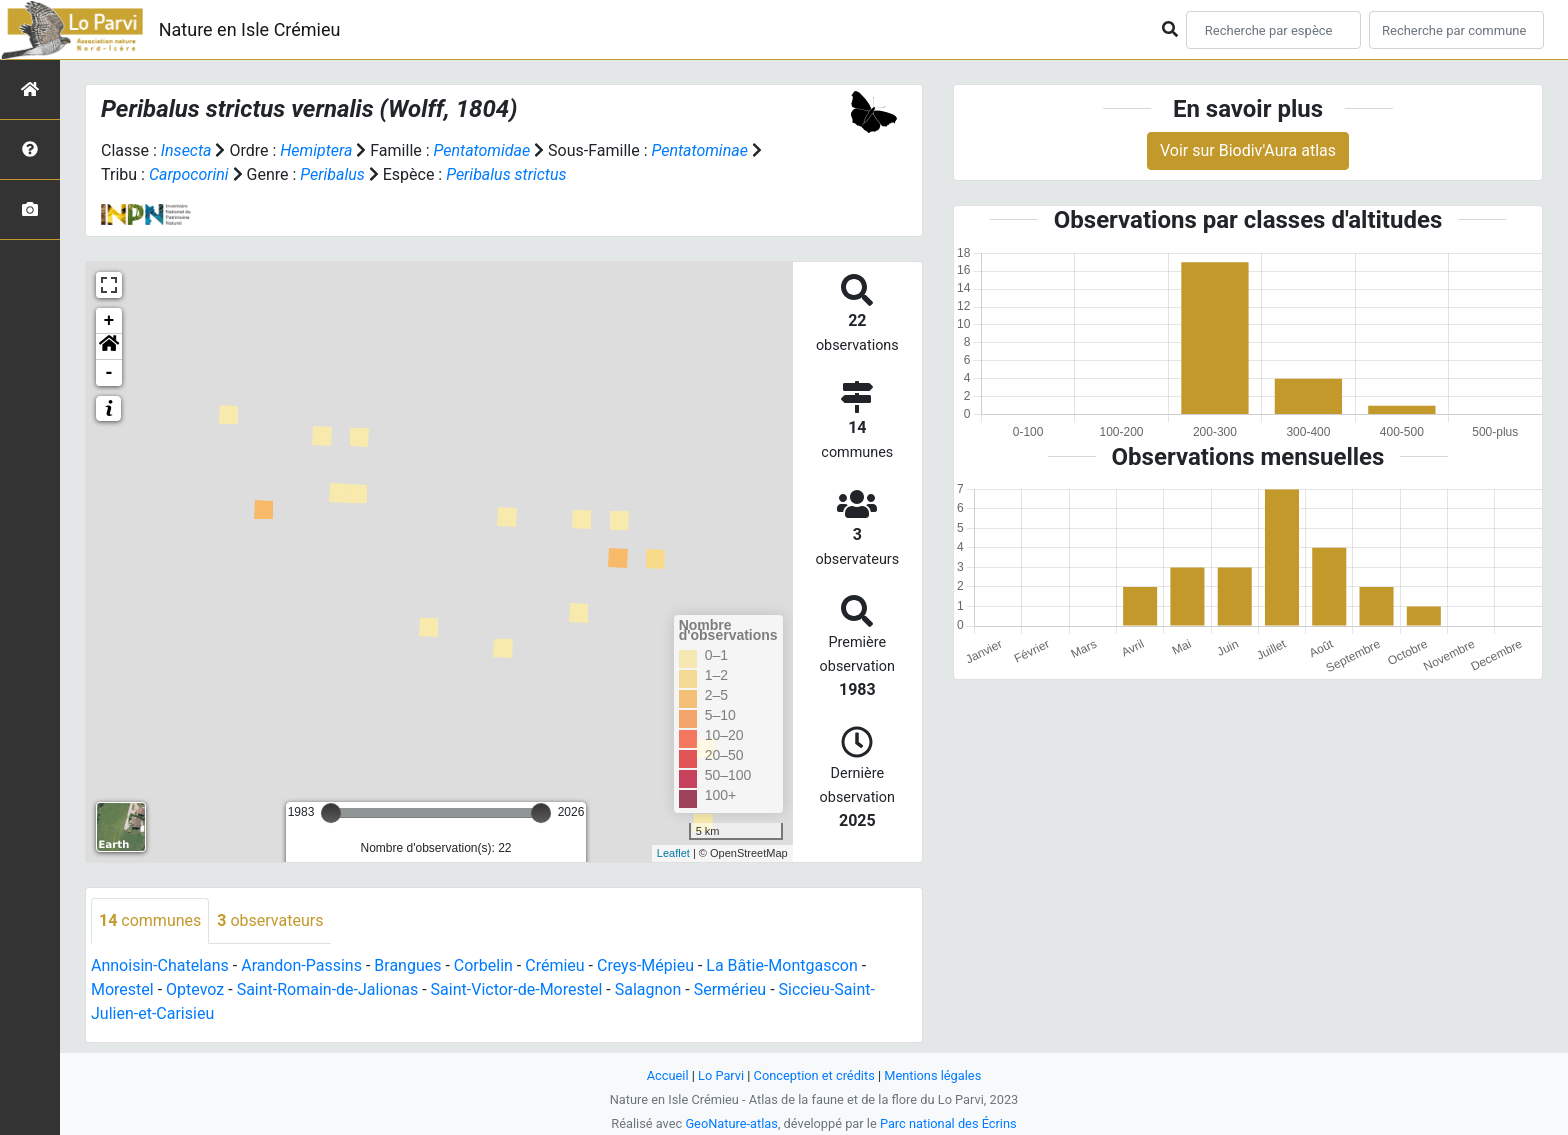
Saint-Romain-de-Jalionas (328, 989)
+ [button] (109, 321)
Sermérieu (730, 989)
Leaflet (673, 853)
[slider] (331, 813)
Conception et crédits (814, 1075)
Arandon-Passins (301, 965)
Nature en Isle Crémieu (250, 29)
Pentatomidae (482, 150)
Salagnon (648, 989)
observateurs (270, 920)
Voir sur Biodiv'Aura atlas (1248, 150)
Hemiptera (316, 150)
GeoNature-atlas (731, 1123)
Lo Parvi (721, 1075)
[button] (109, 347)
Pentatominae (699, 150)
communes (150, 920)
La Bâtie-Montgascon (781, 965)
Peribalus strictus (506, 174)
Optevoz (195, 989)
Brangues (407, 965)
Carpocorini (189, 174)
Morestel (122, 989)
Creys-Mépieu (645, 965)
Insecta (186, 150)
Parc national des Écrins (948, 1123)
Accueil (668, 1075)
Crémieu (554, 965)
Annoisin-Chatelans (160, 965)
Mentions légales (932, 1075)
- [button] (109, 373)
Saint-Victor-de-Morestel (517, 989)
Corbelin (483, 965)
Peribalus (332, 174)
